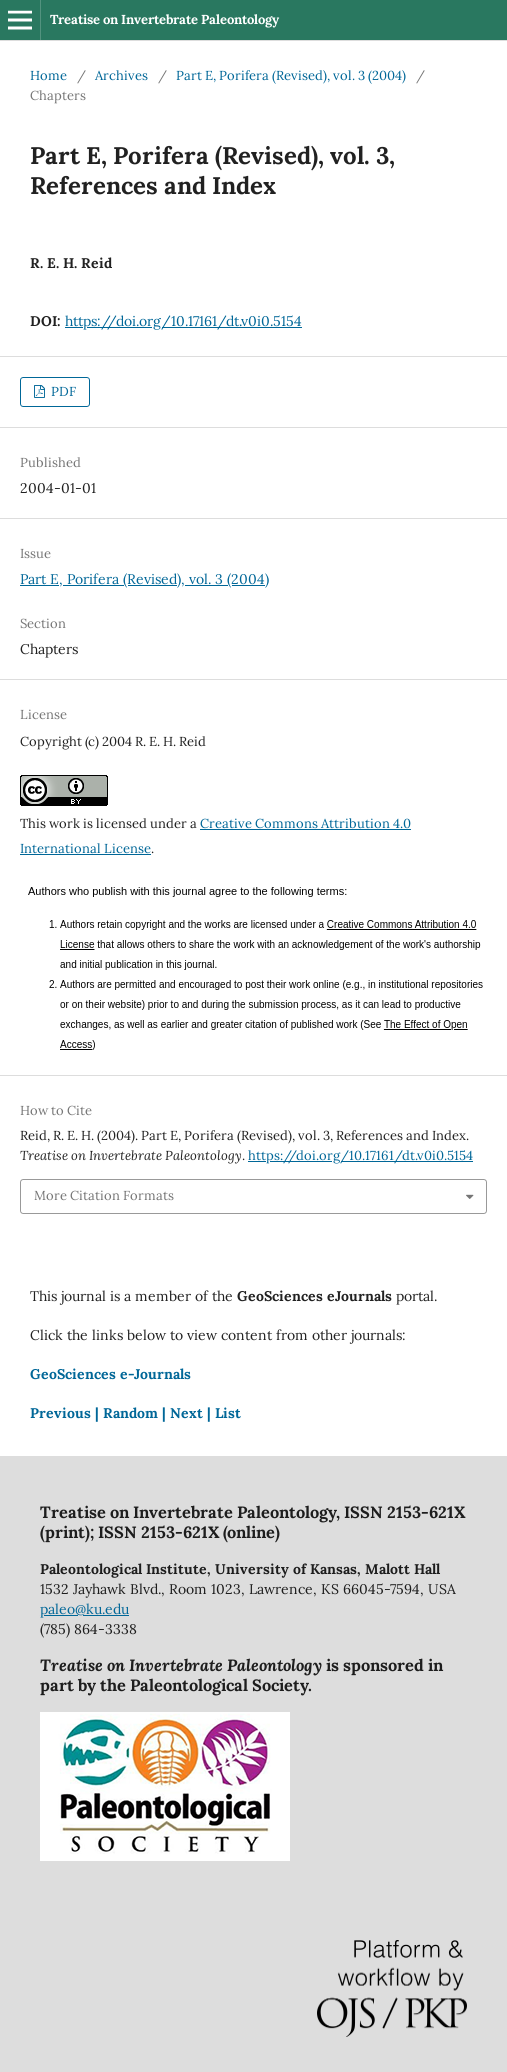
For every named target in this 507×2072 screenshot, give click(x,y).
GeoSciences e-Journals (110, 1374)
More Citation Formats (104, 1195)
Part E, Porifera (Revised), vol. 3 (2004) (291, 75)
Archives (121, 75)
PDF (62, 391)
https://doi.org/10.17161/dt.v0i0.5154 (183, 321)
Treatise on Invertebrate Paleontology (164, 19)
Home (48, 75)
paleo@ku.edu (84, 1609)
